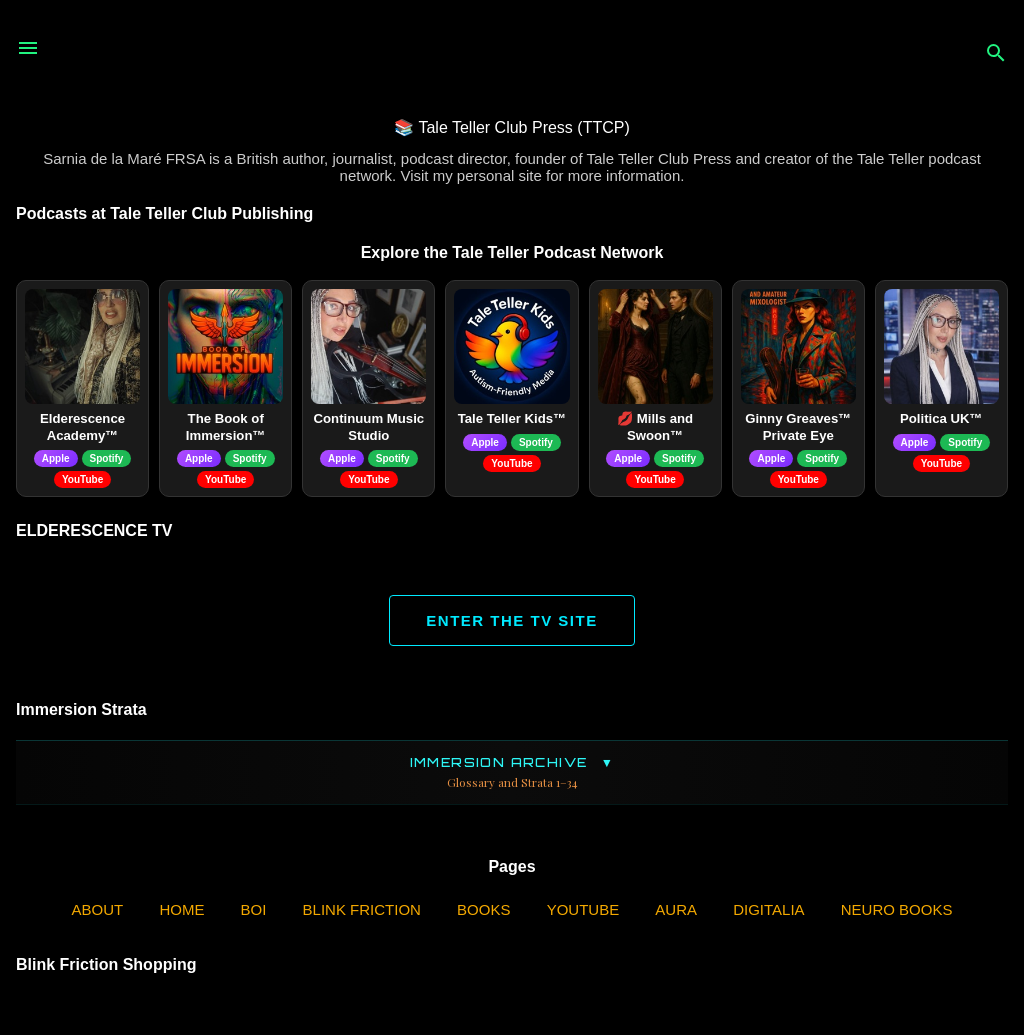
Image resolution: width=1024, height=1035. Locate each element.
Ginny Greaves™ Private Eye (798, 427)
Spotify (107, 458)
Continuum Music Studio (369, 427)
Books (483, 909)
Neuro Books (897, 909)
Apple (56, 458)
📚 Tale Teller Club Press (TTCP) (511, 127)
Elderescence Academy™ (82, 427)
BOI (254, 909)
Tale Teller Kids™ (512, 418)
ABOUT (98, 909)
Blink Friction (362, 909)
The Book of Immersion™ (226, 427)
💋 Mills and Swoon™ (655, 427)
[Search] (996, 54)
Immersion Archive (512, 772)
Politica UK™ (941, 418)
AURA (676, 909)
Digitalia (768, 909)
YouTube (82, 479)
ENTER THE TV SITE (511, 620)
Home (181, 909)
